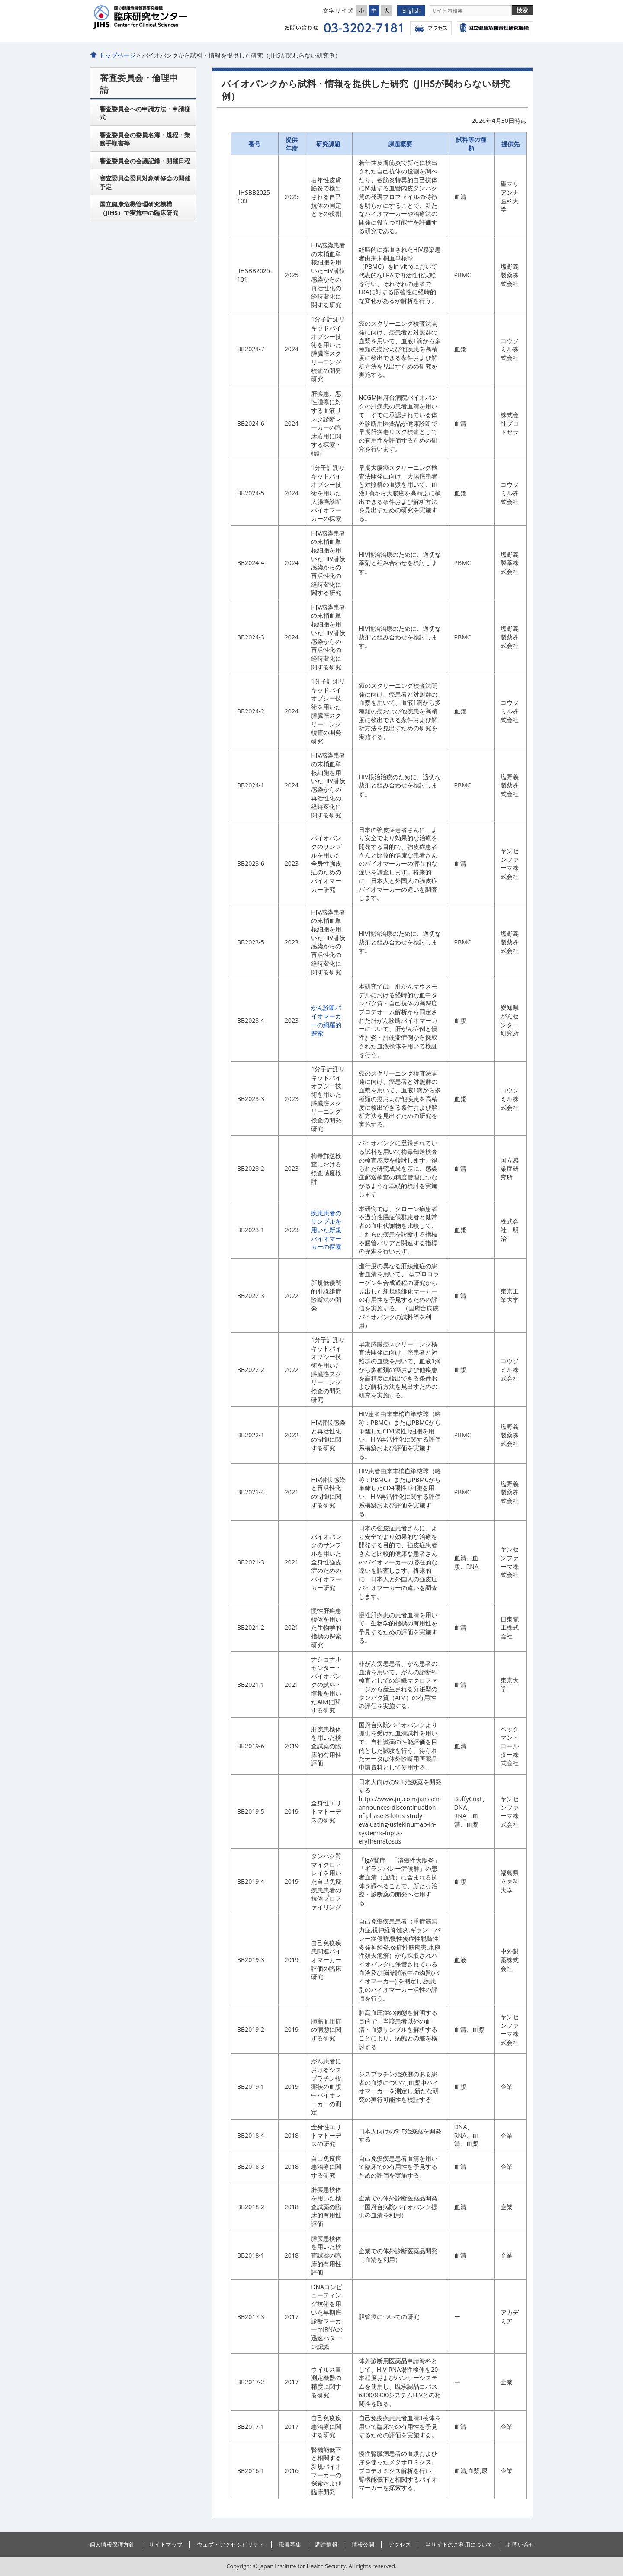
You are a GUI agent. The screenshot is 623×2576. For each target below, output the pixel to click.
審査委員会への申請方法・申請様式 (145, 113)
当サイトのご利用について (459, 2544)
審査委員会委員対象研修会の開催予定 (145, 182)
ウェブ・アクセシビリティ (230, 2544)
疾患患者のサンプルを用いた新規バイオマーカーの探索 (326, 1230)
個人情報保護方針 (112, 2544)
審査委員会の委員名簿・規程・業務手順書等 (145, 139)
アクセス (431, 28)
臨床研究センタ (173, 17)
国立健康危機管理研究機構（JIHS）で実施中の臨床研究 (139, 208)
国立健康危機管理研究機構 (495, 28)
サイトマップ (166, 2544)
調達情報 (326, 2544)
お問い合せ (521, 2544)
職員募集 (290, 2544)
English (411, 10)
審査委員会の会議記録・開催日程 (145, 161)
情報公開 (363, 2544)
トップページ (117, 55)
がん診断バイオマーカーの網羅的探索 (326, 1020)
